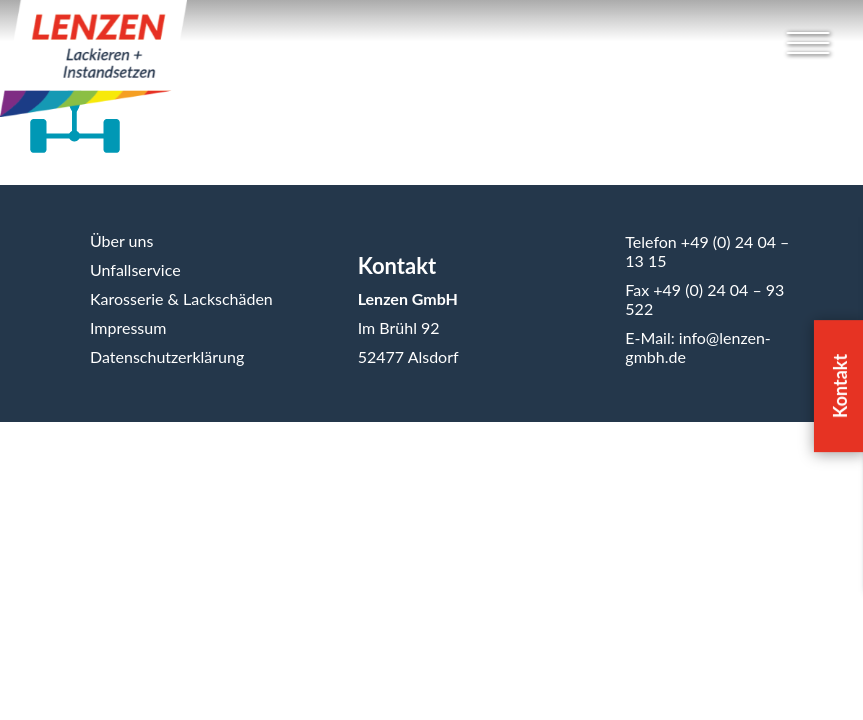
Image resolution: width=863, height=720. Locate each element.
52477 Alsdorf (408, 356)
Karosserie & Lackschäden (181, 298)
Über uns (121, 240)
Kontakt (397, 265)
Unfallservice (135, 269)
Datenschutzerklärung (167, 356)
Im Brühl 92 (399, 327)
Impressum (128, 327)
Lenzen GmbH (408, 298)
